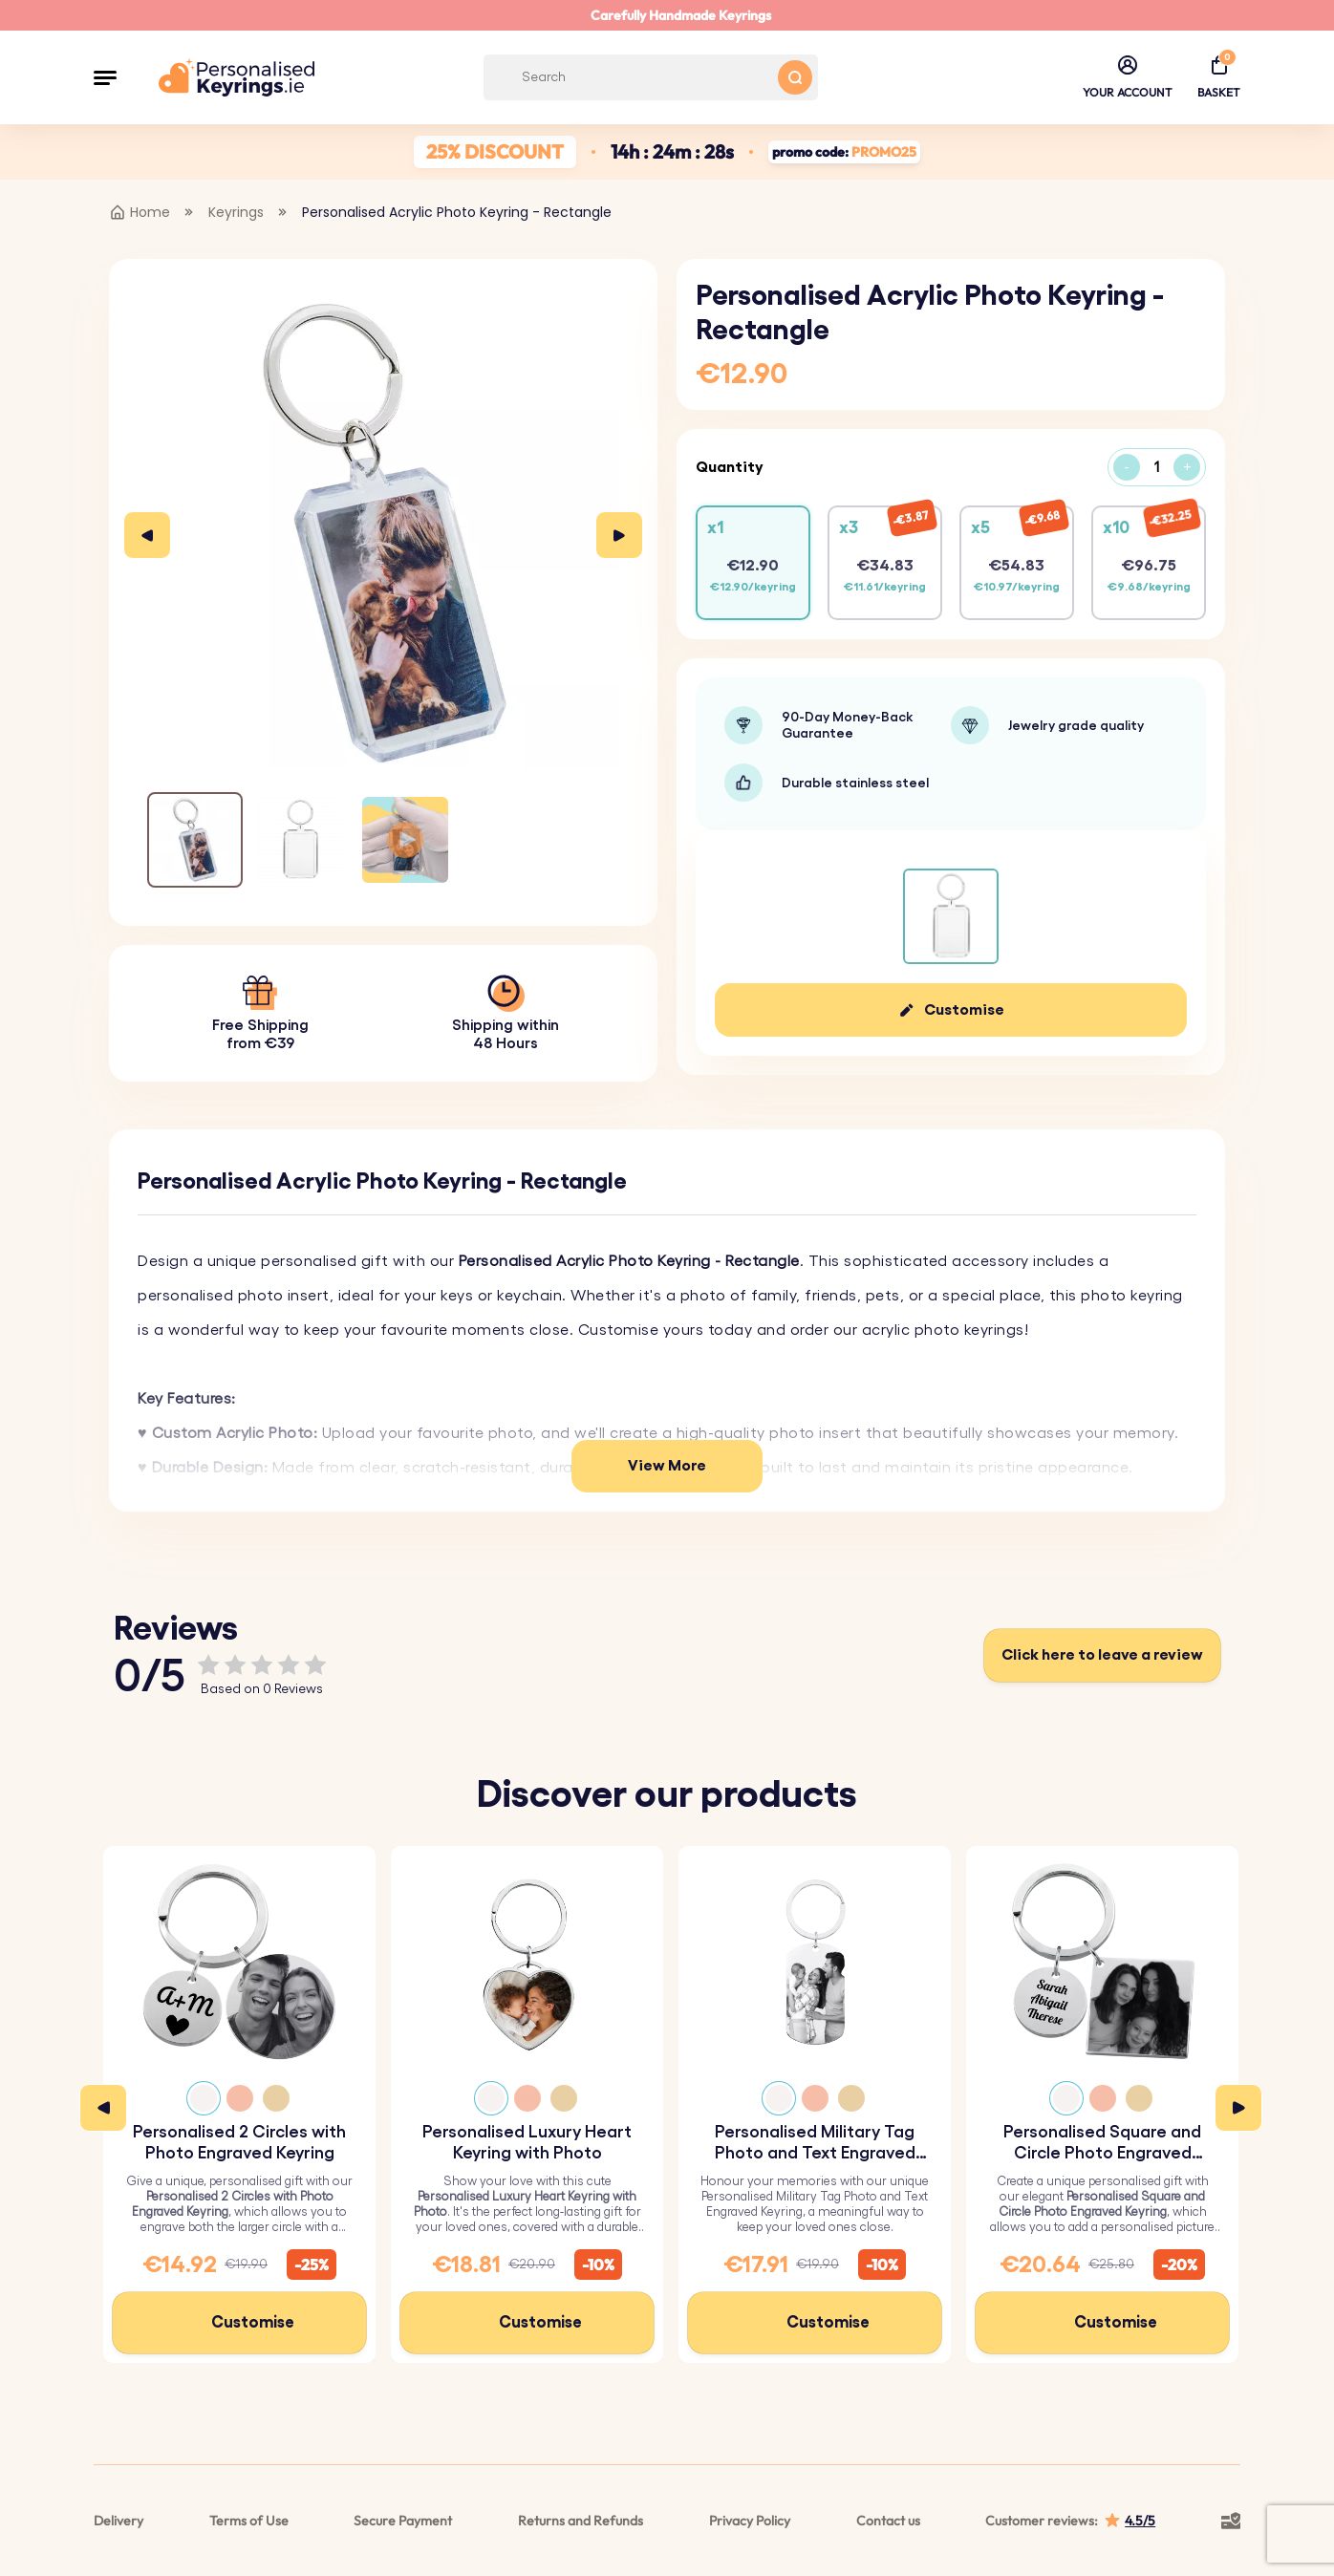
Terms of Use (249, 2520)
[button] (105, 77)
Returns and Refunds (580, 2520)
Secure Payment (403, 2520)
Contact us (888, 2520)
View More (667, 1465)
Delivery (118, 2520)
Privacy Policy (749, 2520)
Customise (964, 1010)
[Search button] (795, 77)
